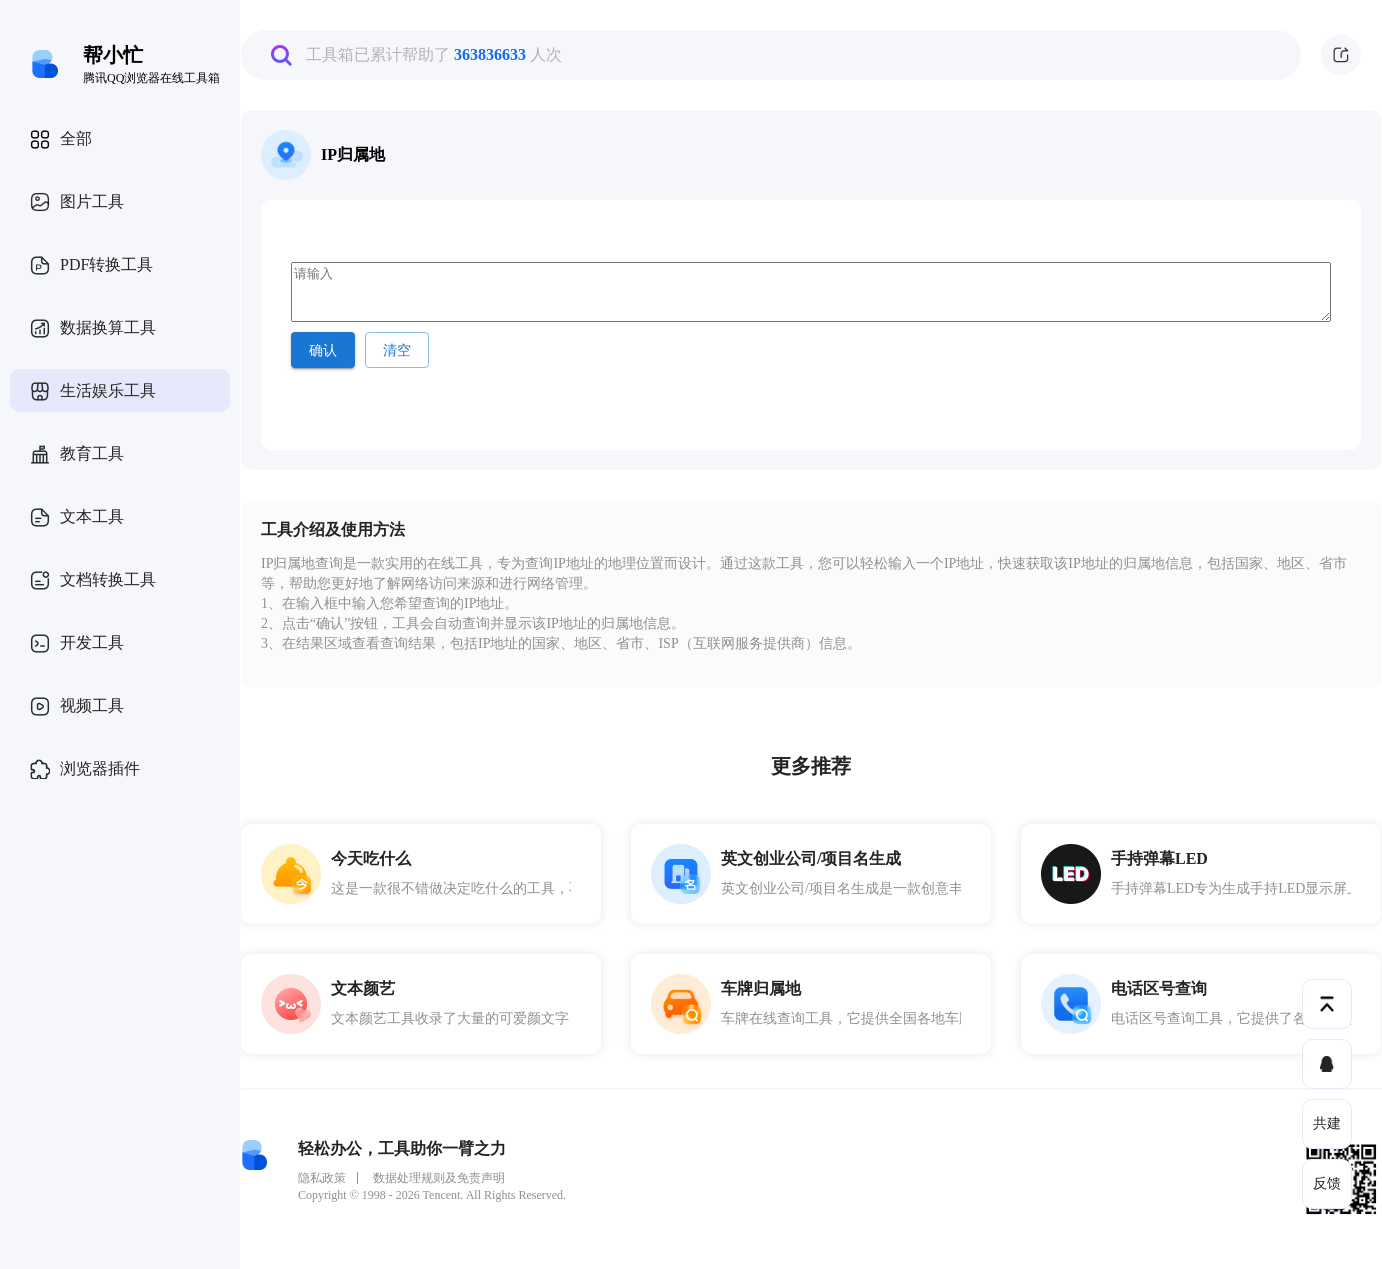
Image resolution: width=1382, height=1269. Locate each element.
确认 (323, 350)
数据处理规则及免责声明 (439, 1178)
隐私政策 (322, 1178)
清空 (397, 350)
